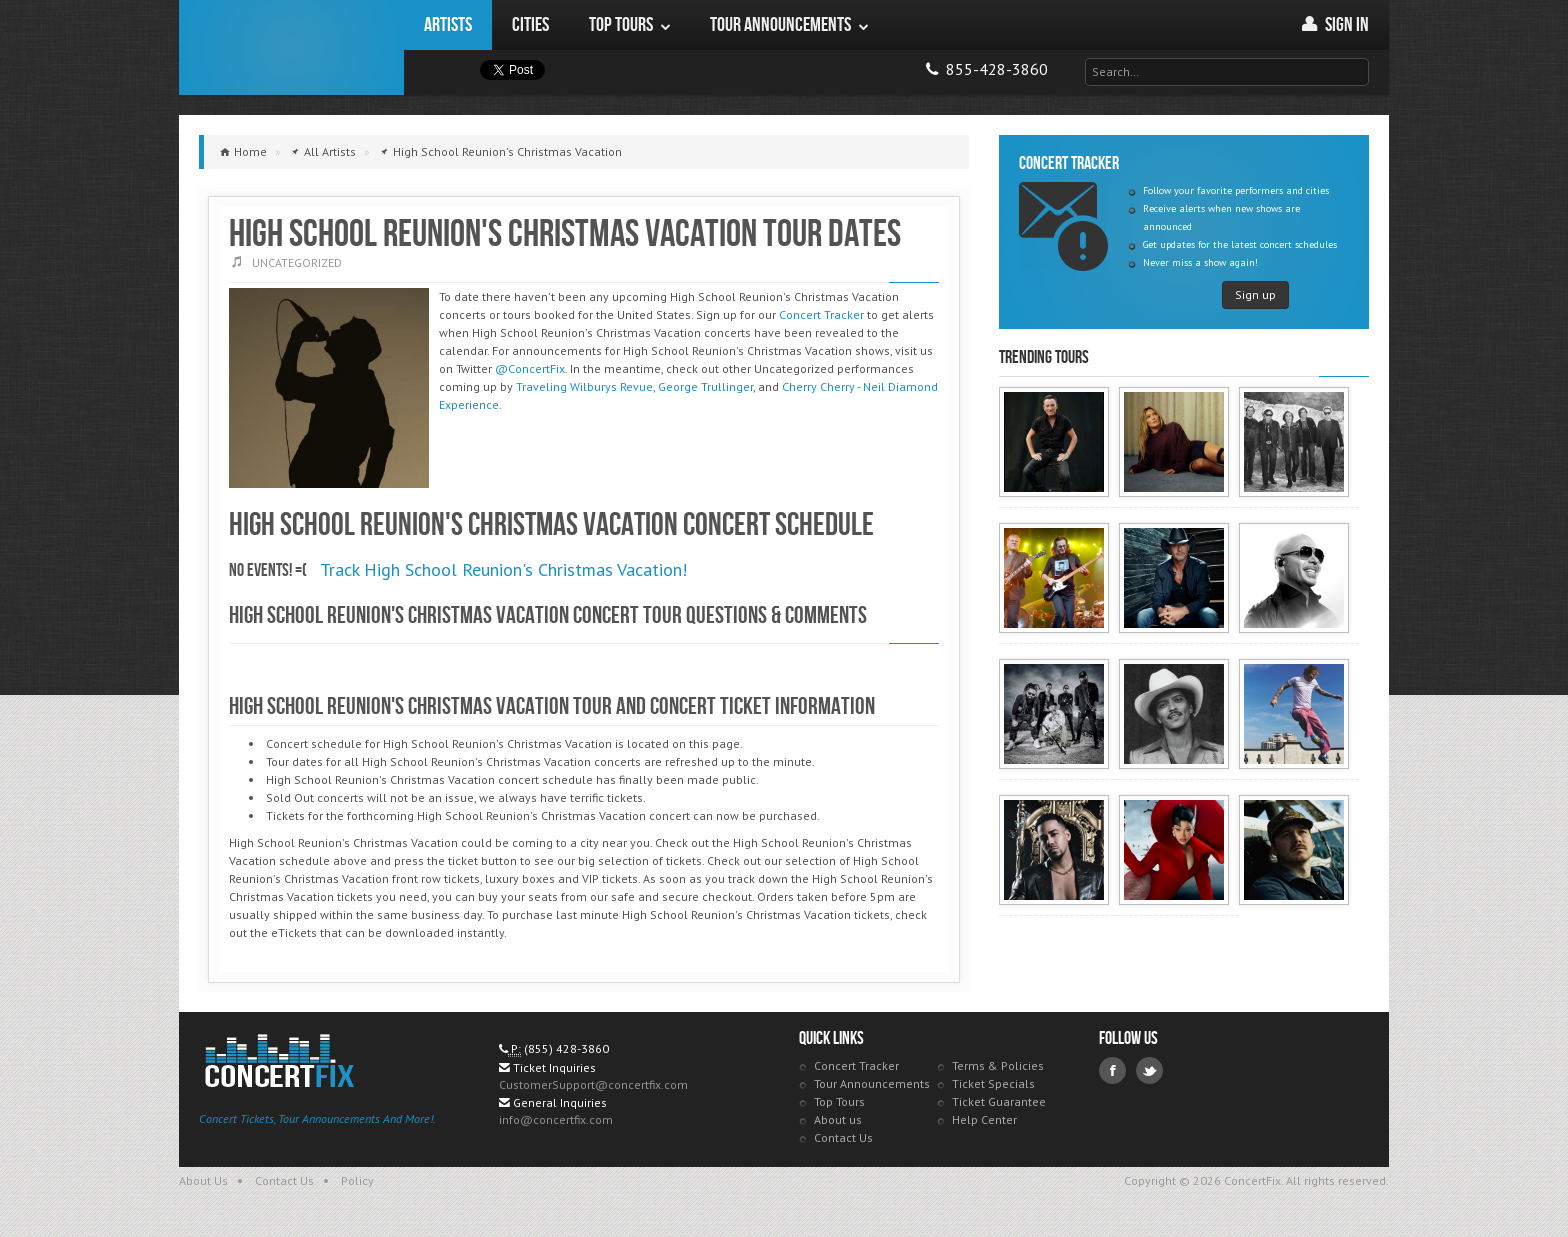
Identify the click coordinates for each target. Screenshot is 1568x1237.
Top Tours (839, 1101)
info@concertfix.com (556, 1119)
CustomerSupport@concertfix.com (593, 1084)
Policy (357, 1180)
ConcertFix (291, 47)
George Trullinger (705, 386)
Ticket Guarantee (999, 1101)
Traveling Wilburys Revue (584, 386)
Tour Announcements (872, 1083)
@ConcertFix (530, 368)
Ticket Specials (993, 1083)
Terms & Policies (998, 1065)
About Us (203, 1180)
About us (838, 1119)
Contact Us (843, 1137)
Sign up (1255, 294)
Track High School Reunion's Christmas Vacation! (503, 569)
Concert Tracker (821, 314)
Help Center (984, 1119)
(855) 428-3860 (566, 1048)
